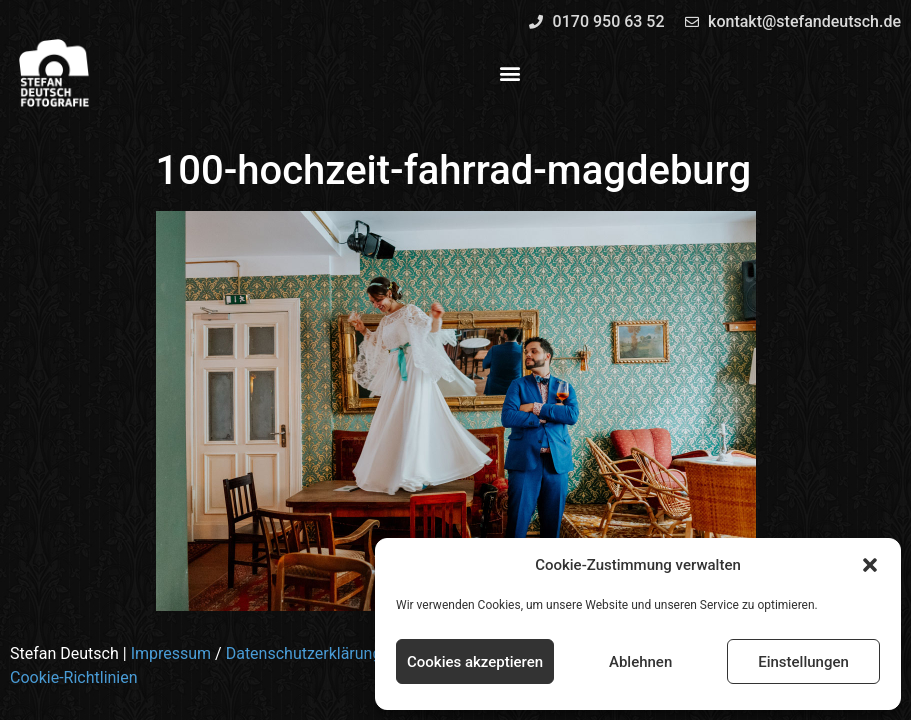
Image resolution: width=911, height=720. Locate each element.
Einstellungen (803, 662)
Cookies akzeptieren (475, 662)
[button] (870, 565)
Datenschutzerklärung (304, 653)
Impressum (171, 653)
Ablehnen (640, 662)
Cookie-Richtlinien (74, 677)
